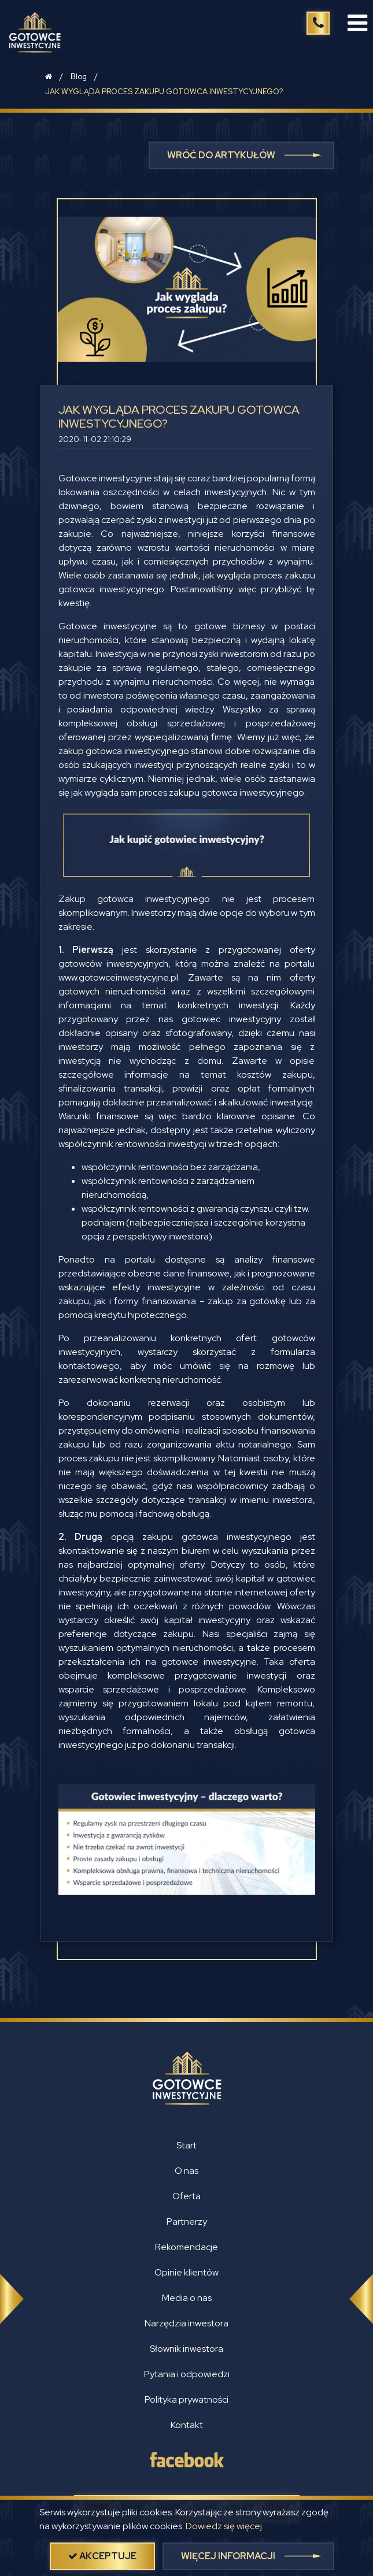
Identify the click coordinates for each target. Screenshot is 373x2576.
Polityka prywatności (186, 2399)
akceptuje (102, 2556)
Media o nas (187, 2298)
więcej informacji (228, 2556)
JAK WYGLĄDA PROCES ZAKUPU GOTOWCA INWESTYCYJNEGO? (164, 91)
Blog (79, 76)
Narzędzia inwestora (186, 2323)
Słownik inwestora (186, 2349)
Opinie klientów (186, 2272)
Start (186, 2145)
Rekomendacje (186, 2247)
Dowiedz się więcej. (225, 2526)
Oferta (186, 2196)
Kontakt (187, 2425)
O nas (186, 2171)
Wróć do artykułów (221, 155)
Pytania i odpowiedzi (187, 2374)
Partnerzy (187, 2221)
